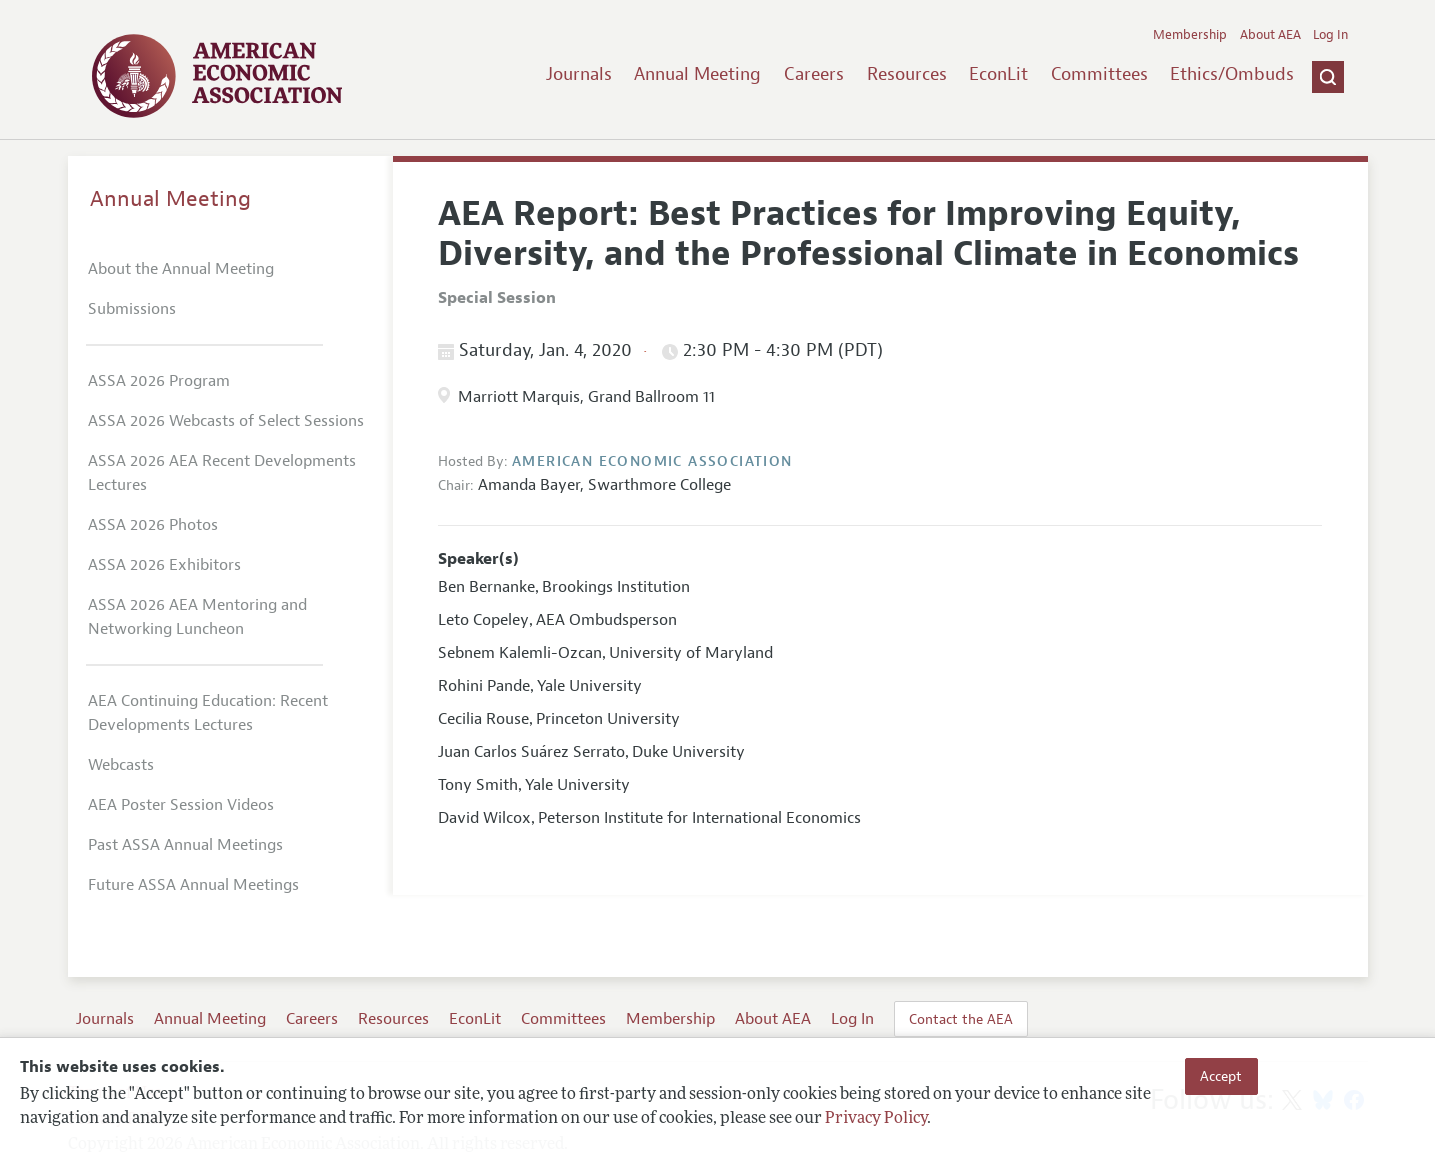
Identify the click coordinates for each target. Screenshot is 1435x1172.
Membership (1190, 35)
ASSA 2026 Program (159, 381)
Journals (579, 74)
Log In (1330, 35)
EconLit (998, 74)
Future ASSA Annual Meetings (193, 885)
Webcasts (121, 765)
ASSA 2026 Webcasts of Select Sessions (226, 421)
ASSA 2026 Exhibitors (164, 565)
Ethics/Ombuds (1232, 74)
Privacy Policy (876, 1119)
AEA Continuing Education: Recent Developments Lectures (208, 713)
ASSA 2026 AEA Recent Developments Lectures (222, 473)
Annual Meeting (697, 74)
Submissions (132, 309)
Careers (814, 74)
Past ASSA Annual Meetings (185, 845)
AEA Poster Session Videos (181, 805)
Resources (907, 74)
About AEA (1270, 35)
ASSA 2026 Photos (153, 525)
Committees (1099, 74)
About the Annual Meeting (181, 269)
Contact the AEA (961, 1019)
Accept (1221, 1076)
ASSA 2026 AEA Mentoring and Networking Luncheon (197, 617)
